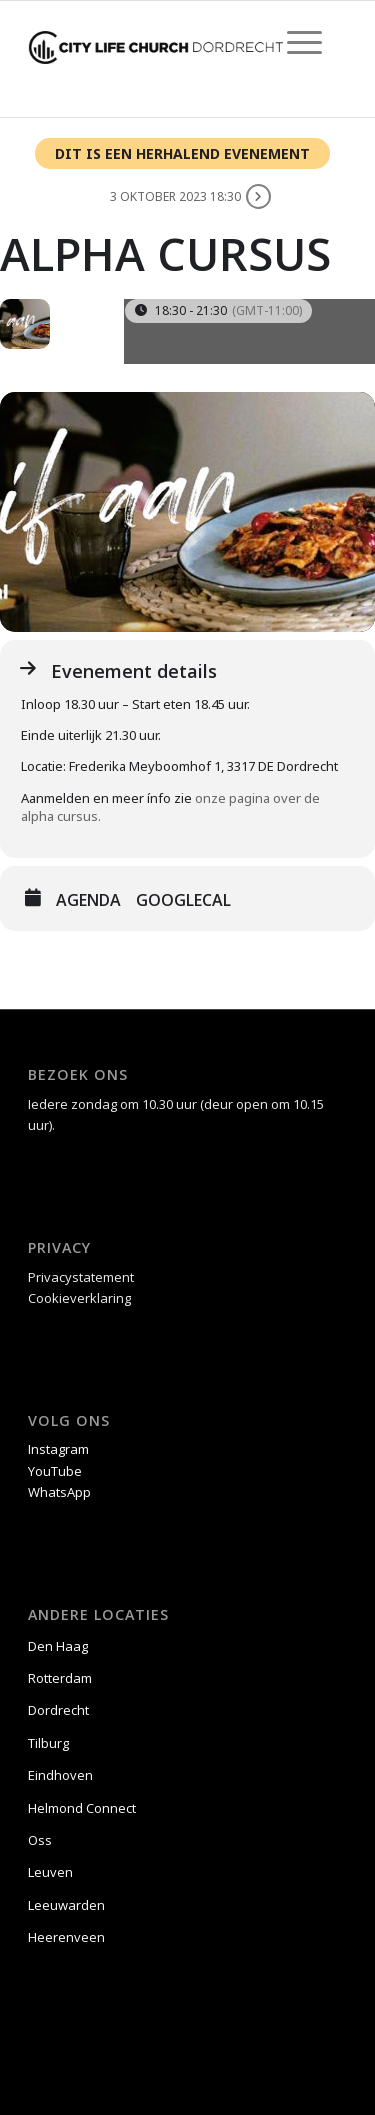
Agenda (88, 900)
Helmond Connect (82, 1808)
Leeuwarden (66, 1905)
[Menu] (294, 41)
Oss (40, 1840)
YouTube (55, 1471)
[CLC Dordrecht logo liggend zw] (155, 41)
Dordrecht (58, 1710)
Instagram (58, 1449)
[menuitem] (294, 41)
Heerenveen (66, 1937)
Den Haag (58, 1646)
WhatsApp (59, 1492)
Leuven (50, 1872)
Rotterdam (60, 1678)
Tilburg (48, 1743)
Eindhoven (60, 1775)
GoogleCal (183, 900)
